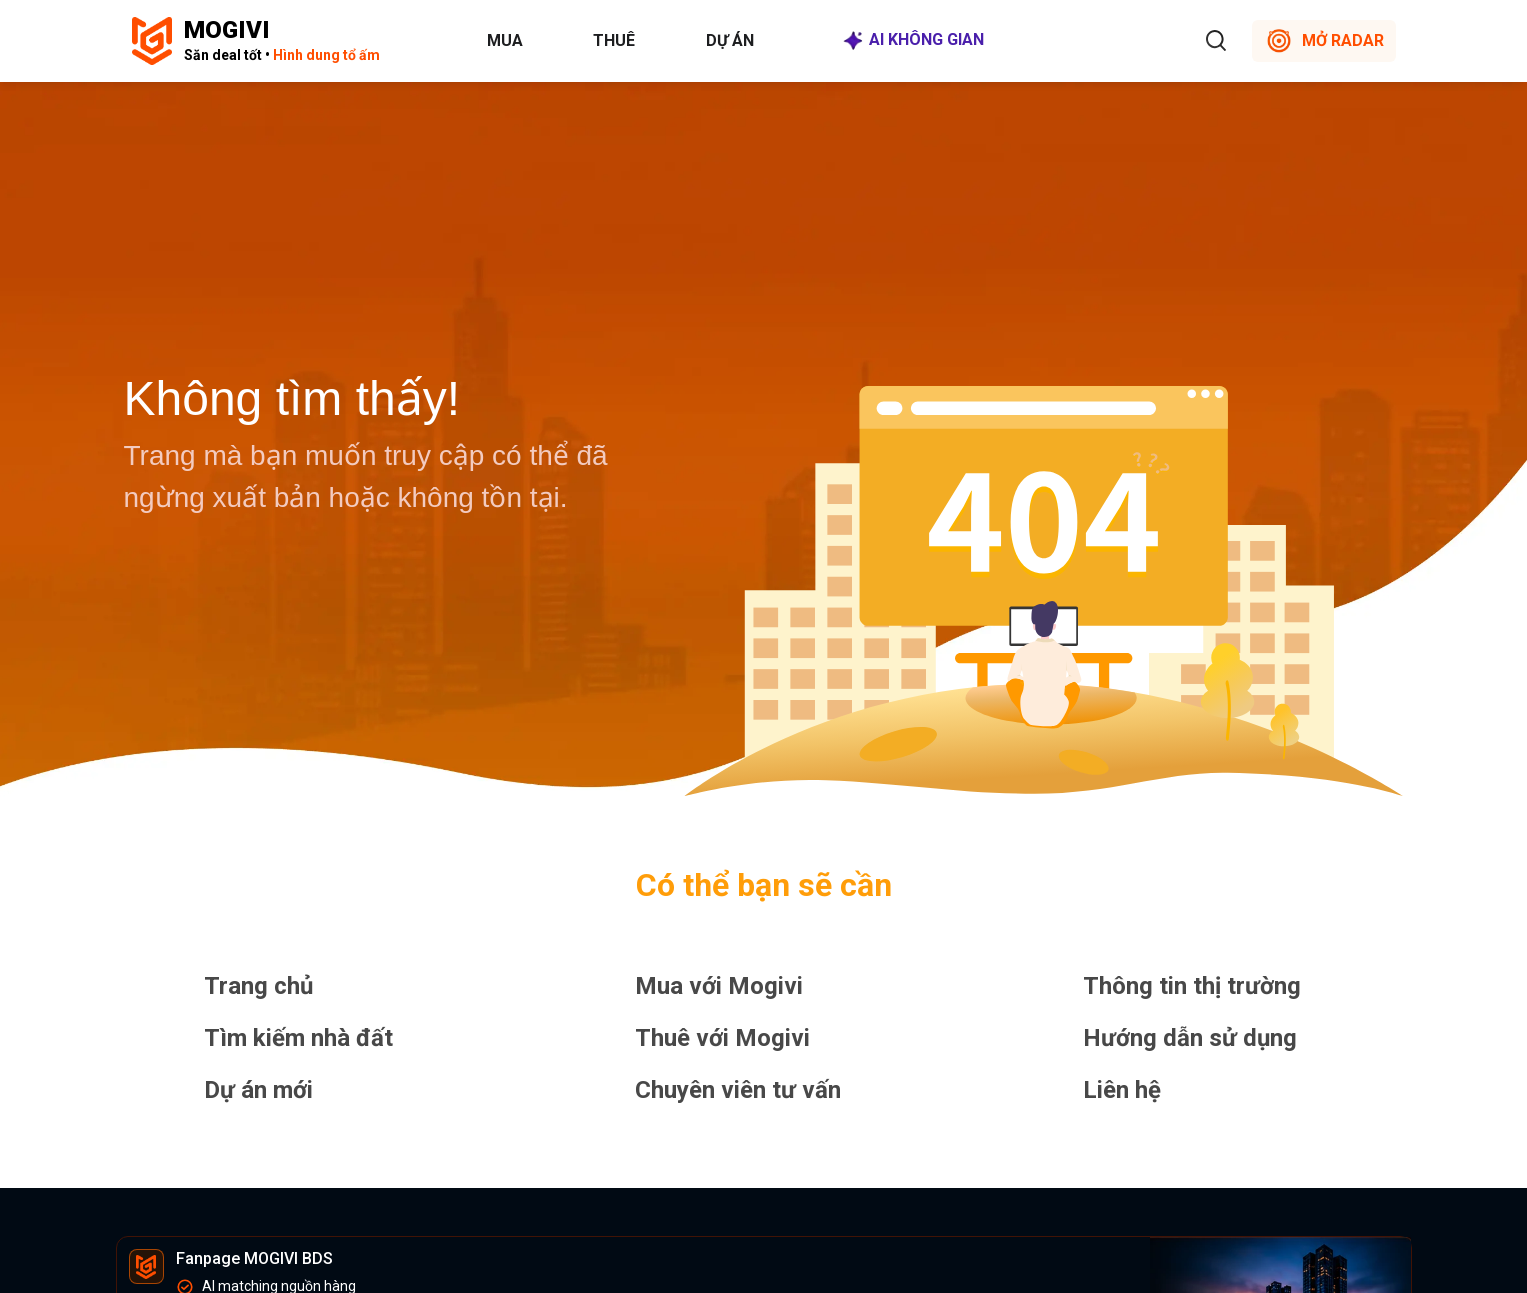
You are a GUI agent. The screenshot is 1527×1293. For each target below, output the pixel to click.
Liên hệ (1122, 1090)
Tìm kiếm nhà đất (298, 1038)
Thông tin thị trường (1192, 986)
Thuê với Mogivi (722, 1038)
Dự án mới (258, 1090)
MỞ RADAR (1324, 41)
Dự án (730, 40)
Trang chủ (258, 986)
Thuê (614, 40)
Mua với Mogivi (719, 986)
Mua (505, 40)
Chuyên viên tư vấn (738, 1090)
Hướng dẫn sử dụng (1190, 1038)
